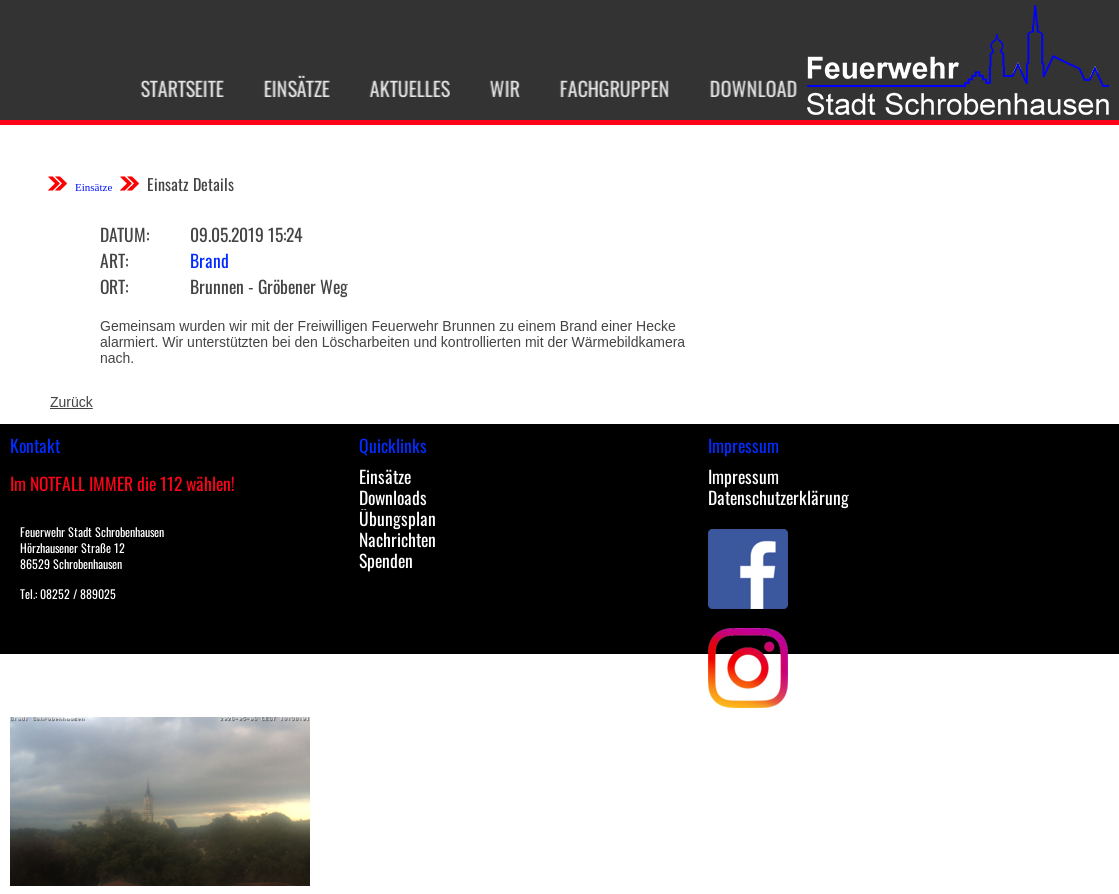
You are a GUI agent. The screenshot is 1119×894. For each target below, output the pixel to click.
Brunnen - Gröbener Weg (269, 286)
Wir (493, 88)
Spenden (386, 560)
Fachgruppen (603, 88)
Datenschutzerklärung (778, 497)
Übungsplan (397, 518)
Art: (114, 260)
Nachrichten (397, 539)
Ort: (114, 286)
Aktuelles (398, 88)
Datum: (124, 234)
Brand (209, 260)
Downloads (393, 497)
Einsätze (285, 88)
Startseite (170, 88)
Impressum (743, 476)
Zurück (71, 402)
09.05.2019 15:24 (246, 234)
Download (742, 88)
